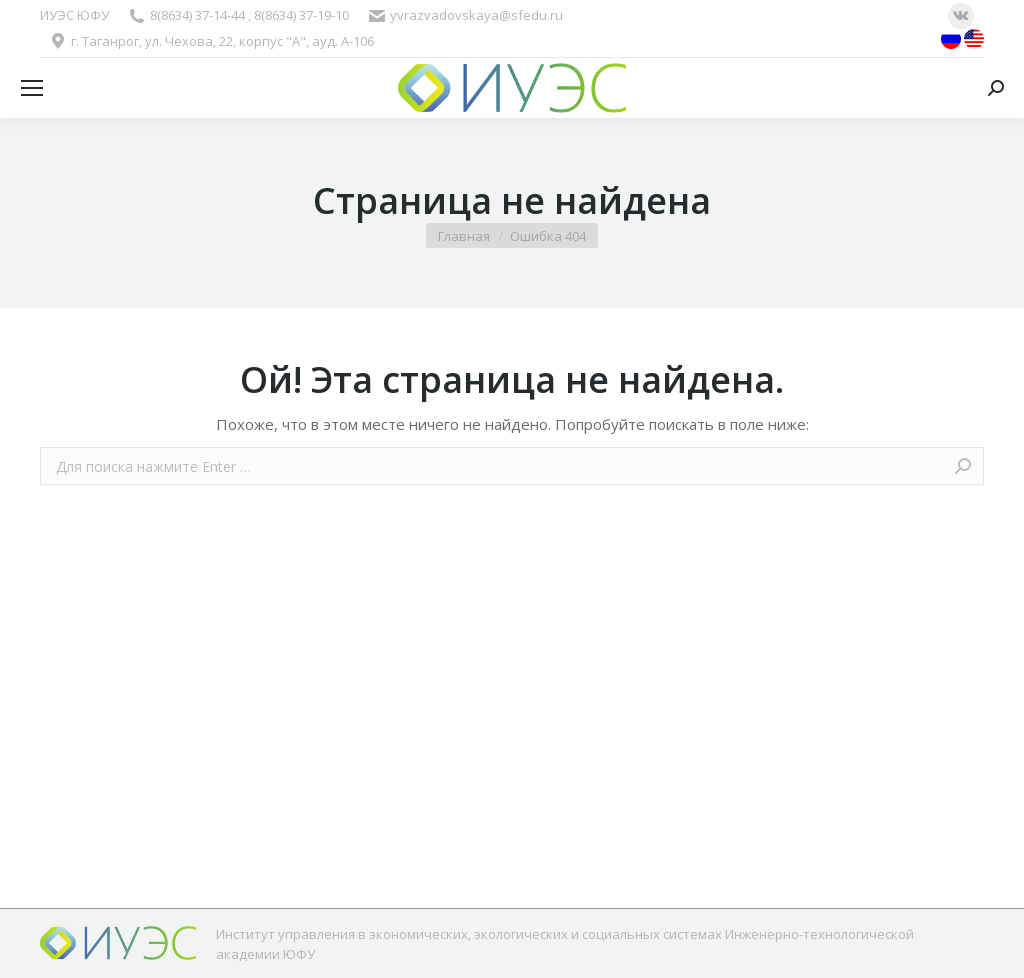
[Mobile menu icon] (32, 88)
